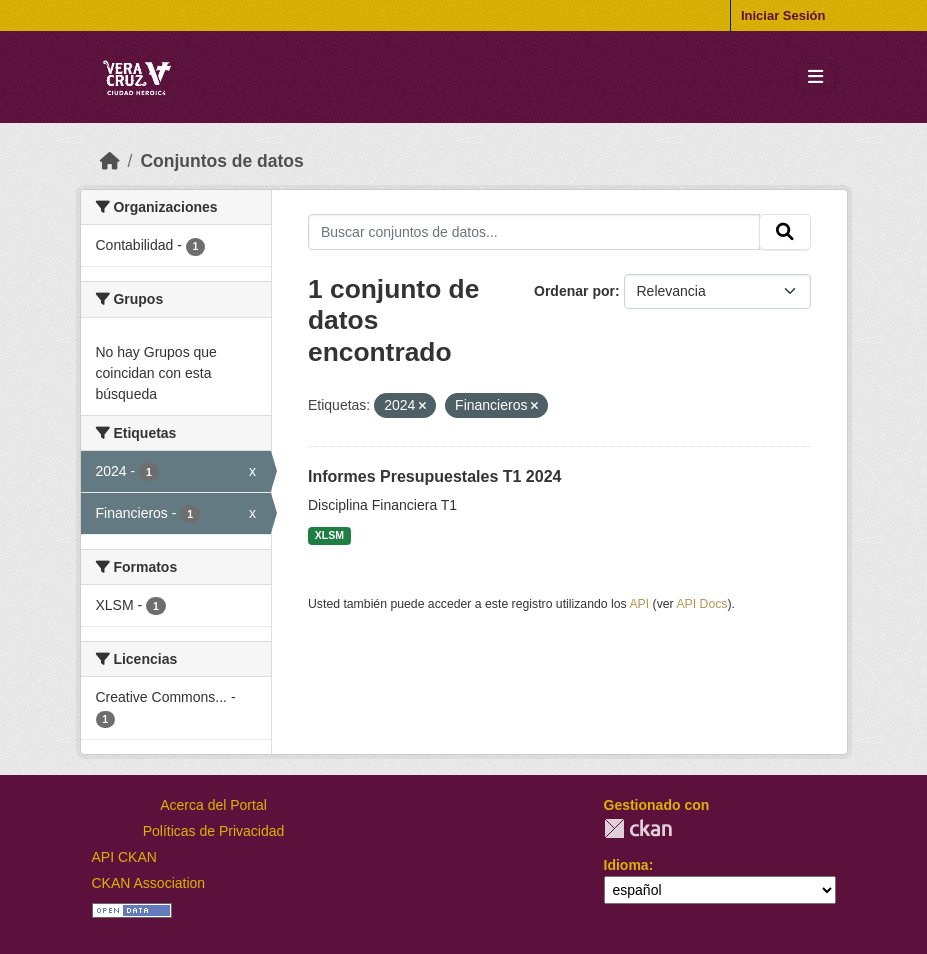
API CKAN (124, 857)
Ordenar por (574, 291)
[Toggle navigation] (815, 77)
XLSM (329, 535)
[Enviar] (785, 232)
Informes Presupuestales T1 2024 (434, 476)
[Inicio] (110, 161)
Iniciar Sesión (783, 15)
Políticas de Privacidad (214, 831)
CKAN (638, 828)
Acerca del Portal (213, 805)
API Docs (701, 604)
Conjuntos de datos (221, 161)
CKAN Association (149, 883)
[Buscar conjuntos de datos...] (534, 232)
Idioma (626, 865)
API (639, 604)
